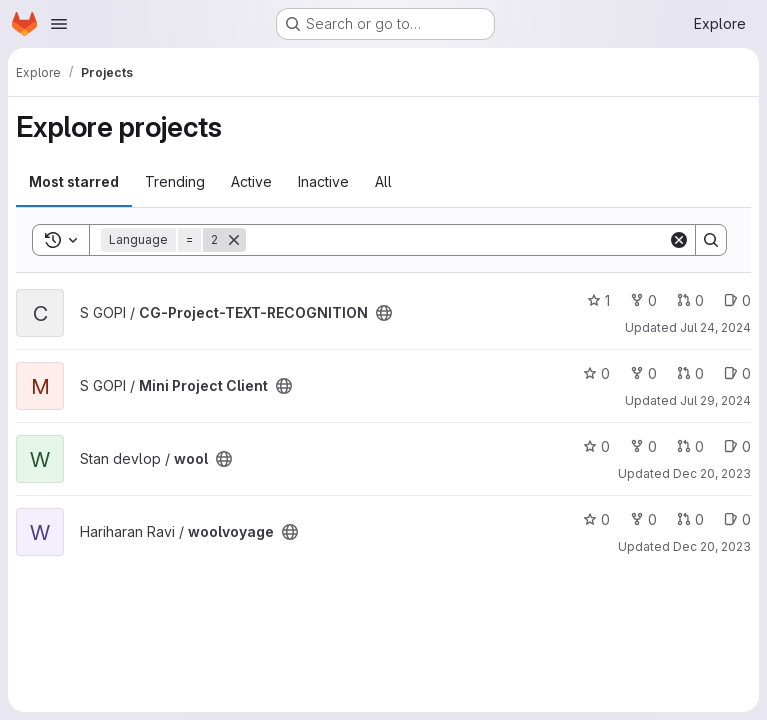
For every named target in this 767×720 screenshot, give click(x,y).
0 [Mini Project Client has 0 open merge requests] (690, 373)
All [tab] (383, 181)
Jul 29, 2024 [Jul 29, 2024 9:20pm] (715, 400)
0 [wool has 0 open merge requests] (690, 446)
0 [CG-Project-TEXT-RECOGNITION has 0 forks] (643, 300)
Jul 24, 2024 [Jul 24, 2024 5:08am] (715, 327)
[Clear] (679, 240)
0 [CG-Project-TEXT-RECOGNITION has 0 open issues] (737, 300)
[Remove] (234, 240)
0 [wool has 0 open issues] (737, 446)
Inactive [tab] (323, 181)
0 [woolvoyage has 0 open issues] (737, 519)
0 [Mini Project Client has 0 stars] (596, 373)
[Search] (457, 240)
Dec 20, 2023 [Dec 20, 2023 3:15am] (712, 473)
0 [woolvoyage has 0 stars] (596, 519)
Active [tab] (251, 181)
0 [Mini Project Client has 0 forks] (643, 373)
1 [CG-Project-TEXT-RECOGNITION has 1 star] (598, 300)
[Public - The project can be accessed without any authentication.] (384, 313)
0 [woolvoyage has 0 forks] (643, 519)
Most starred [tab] (74, 181)
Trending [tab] (175, 181)
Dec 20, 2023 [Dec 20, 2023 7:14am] (712, 546)
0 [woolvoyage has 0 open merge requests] (690, 519)
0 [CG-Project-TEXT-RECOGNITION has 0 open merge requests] (690, 300)
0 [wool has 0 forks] (643, 446)
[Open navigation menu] (59, 24)
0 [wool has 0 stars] (596, 446)
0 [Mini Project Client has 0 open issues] (737, 373)
